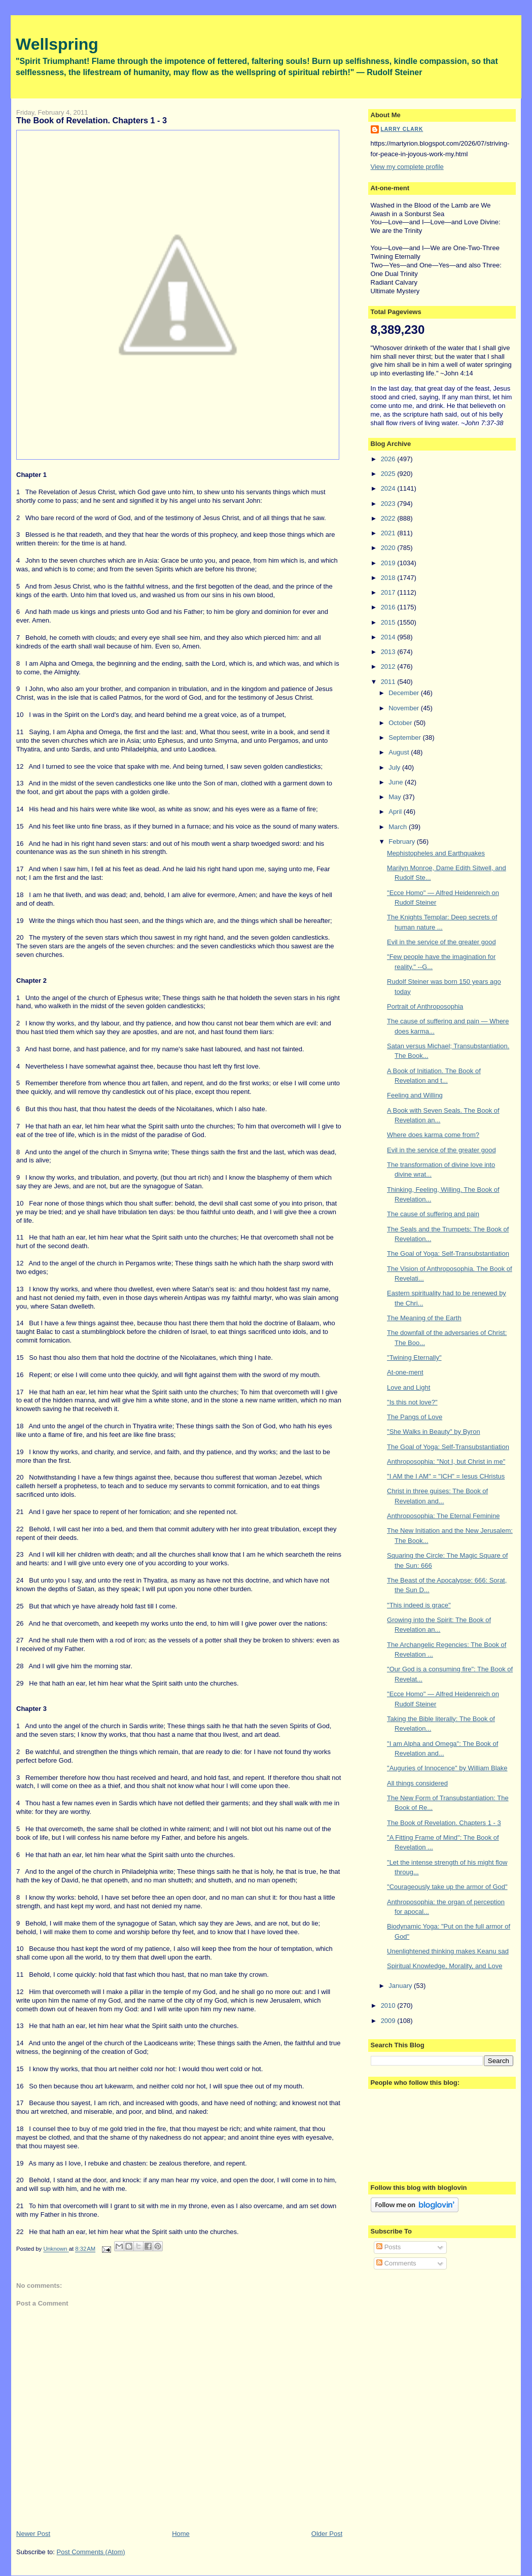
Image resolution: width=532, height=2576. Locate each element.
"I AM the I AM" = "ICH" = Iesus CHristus (446, 1476)
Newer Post (33, 2533)
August (399, 752)
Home (181, 2533)
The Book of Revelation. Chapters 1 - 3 (444, 1823)
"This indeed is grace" (419, 1605)
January (401, 1985)
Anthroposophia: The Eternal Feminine (443, 1516)
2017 (389, 592)
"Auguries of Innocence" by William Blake (447, 1768)
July (395, 767)
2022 (389, 518)
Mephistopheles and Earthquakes (436, 853)
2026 (389, 459)
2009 (389, 2020)
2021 (389, 533)
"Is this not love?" (412, 1402)
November (404, 708)
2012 (389, 666)
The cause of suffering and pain (433, 1214)
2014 (389, 637)
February (402, 841)
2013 (389, 652)
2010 (389, 2005)
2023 (389, 503)
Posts (388, 2247)
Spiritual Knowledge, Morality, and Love (444, 1966)
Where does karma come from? (433, 1135)
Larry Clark (402, 129)
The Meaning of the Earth (424, 1318)
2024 (389, 488)
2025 (389, 473)
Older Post (326, 2533)
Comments (396, 2263)
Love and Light (408, 1387)
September (405, 737)
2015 (389, 622)
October (401, 723)
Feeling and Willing (415, 1095)
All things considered (417, 1783)
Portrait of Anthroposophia (425, 1006)
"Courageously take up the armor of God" (447, 1887)
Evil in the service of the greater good (441, 942)
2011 (389, 681)
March (398, 827)
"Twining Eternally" (414, 1357)
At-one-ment (405, 1372)
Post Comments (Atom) (91, 2552)
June (396, 782)
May (395, 797)
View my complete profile (407, 166)
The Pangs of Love (414, 1417)
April (396, 811)
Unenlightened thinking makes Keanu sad (448, 1951)
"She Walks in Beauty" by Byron (433, 1431)
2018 (389, 577)
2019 (389, 563)
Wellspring (57, 44)
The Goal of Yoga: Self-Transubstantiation (448, 1253)
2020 (389, 548)
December (404, 693)
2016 (389, 607)
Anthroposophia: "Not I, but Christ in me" (446, 1461)
